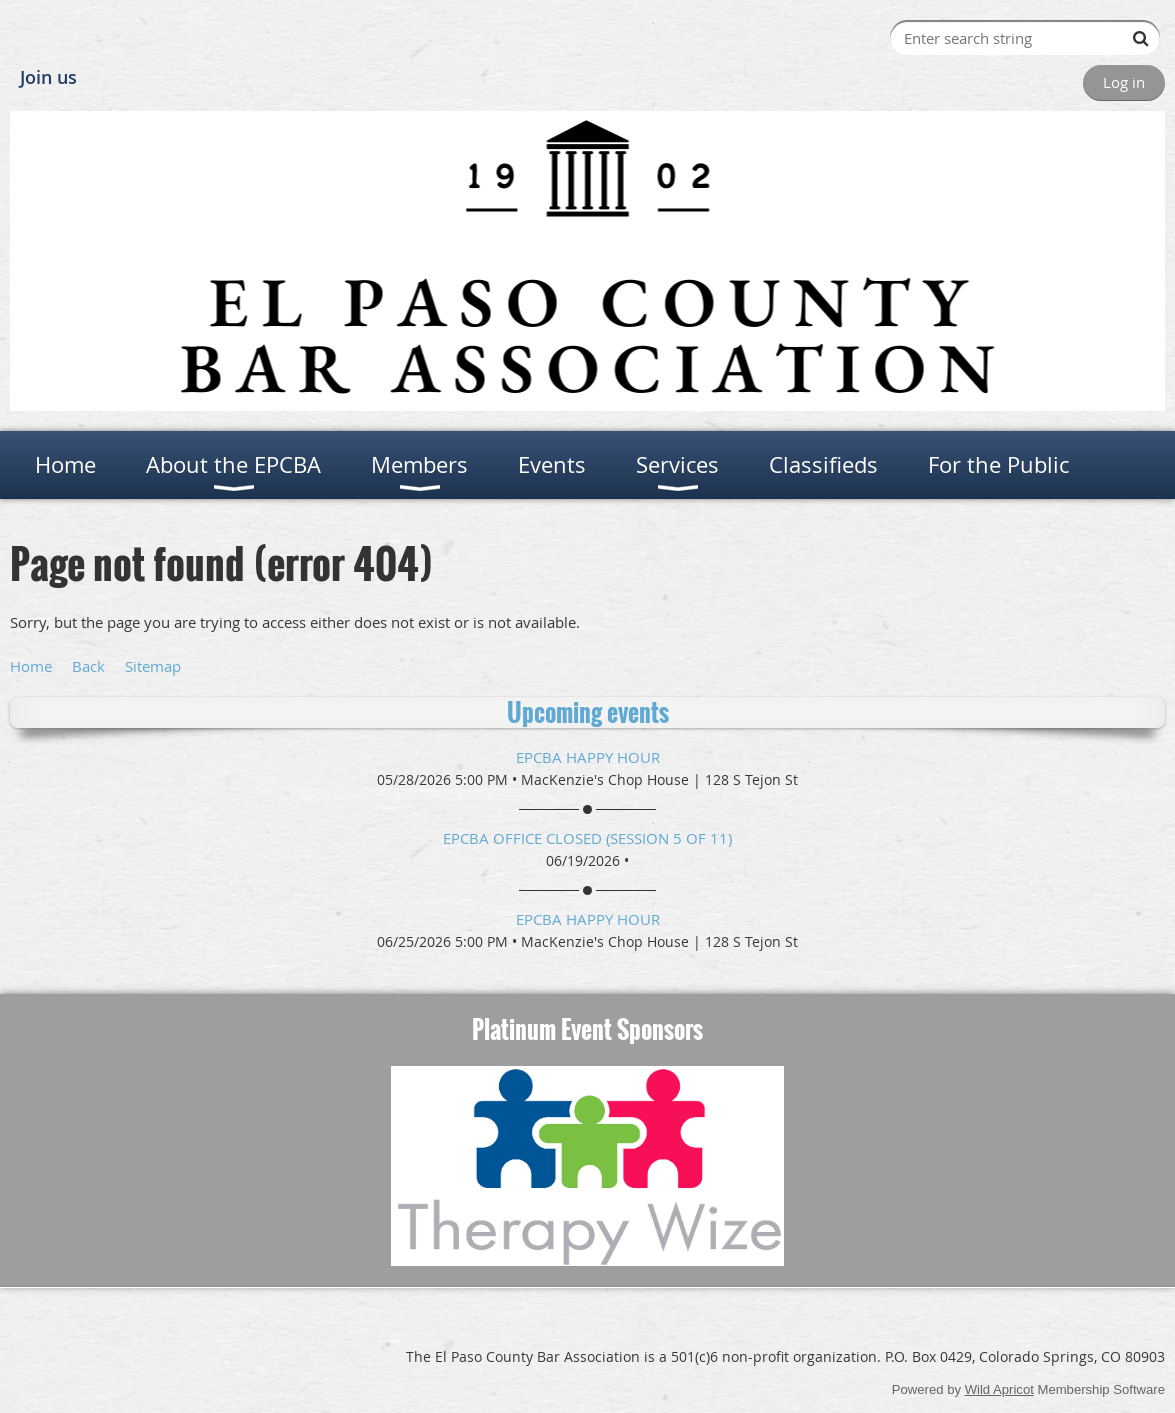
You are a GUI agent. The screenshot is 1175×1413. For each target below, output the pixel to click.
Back (88, 666)
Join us (48, 77)
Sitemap (153, 666)
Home (31, 666)
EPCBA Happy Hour (588, 757)
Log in (1124, 82)
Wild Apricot (999, 1389)
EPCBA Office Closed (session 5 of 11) (587, 838)
